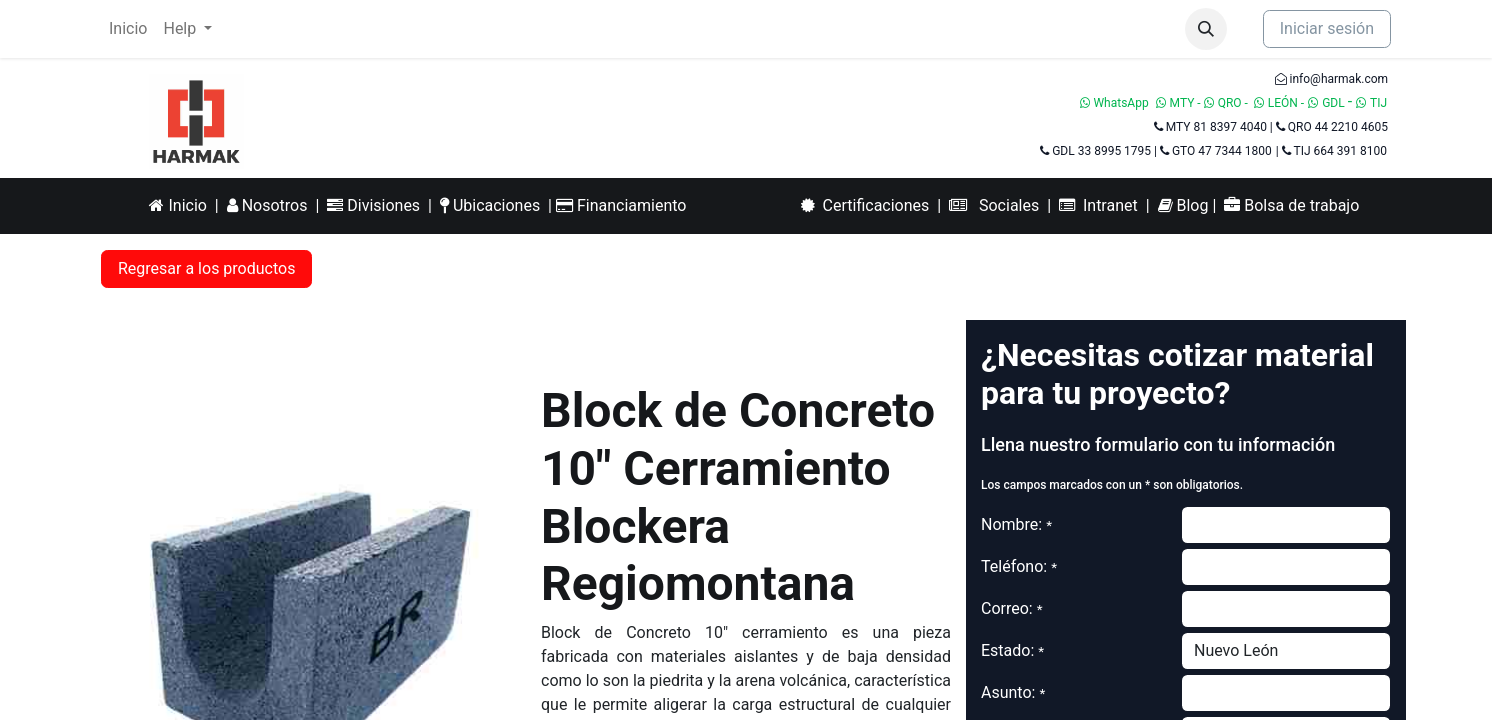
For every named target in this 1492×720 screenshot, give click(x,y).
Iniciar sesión (1327, 28)
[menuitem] (128, 29)
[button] (1206, 29)
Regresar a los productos (206, 268)
